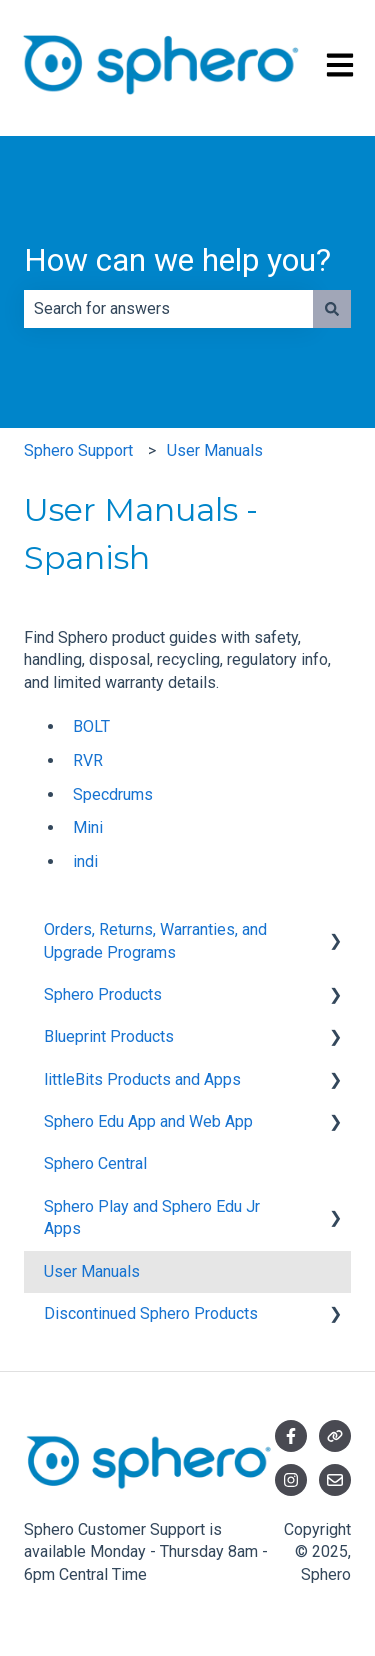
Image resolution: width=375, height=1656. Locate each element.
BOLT (91, 726)
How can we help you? (177, 260)
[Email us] (335, 1480)
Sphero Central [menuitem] (95, 1163)
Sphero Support (78, 450)
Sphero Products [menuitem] (103, 994)
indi (85, 861)
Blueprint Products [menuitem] (109, 1036)
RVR (88, 760)
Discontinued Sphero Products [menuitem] (151, 1313)
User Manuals (215, 450)
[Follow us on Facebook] (291, 1436)
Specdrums (113, 794)
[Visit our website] (335, 1436)
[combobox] (168, 309)
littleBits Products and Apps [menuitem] (142, 1079)
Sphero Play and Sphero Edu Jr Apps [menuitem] (152, 1217)
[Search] (332, 309)
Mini (88, 827)
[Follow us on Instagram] (291, 1480)
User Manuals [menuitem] (92, 1271)
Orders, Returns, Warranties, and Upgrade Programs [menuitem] (155, 940)
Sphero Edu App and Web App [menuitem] (148, 1121)
